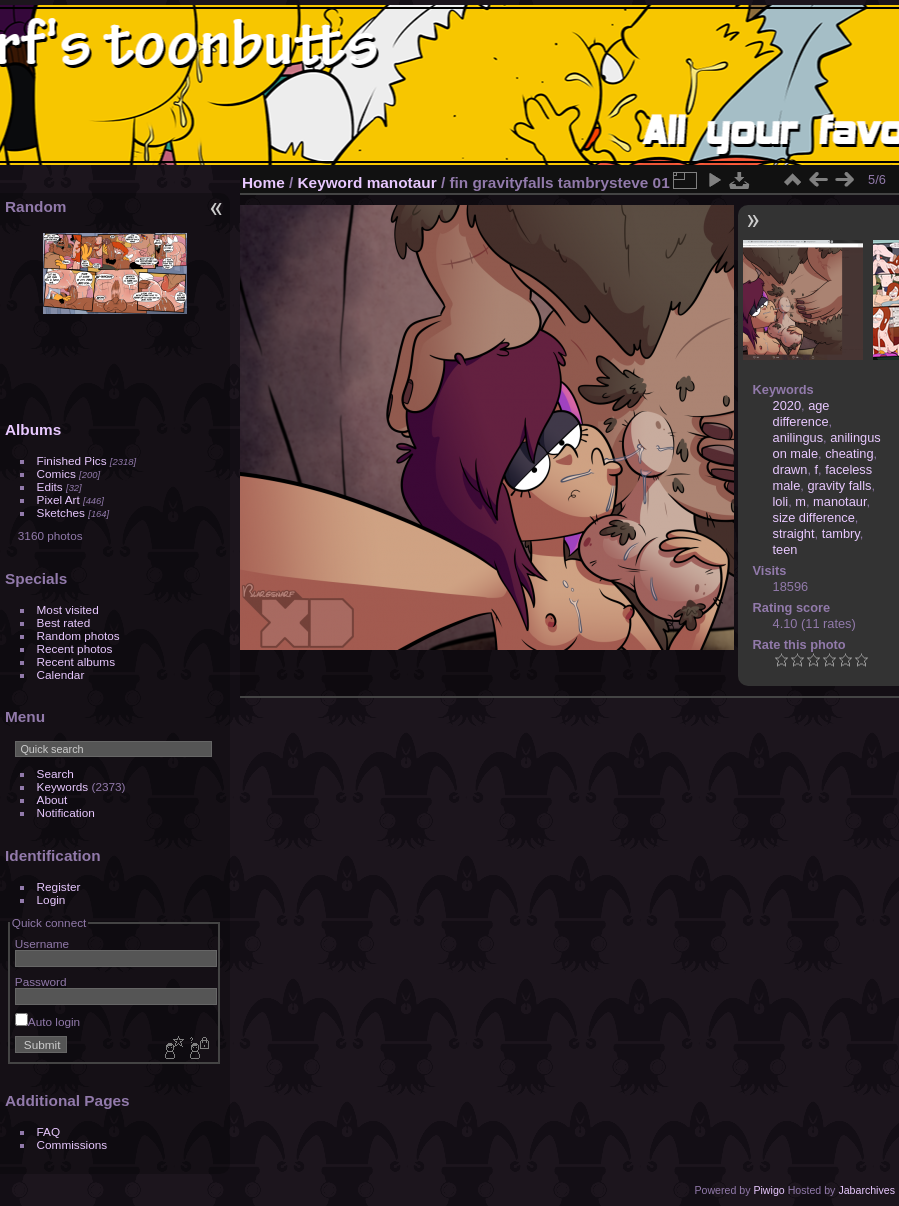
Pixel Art (58, 499)
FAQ (49, 1131)
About (52, 799)
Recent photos (75, 648)
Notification (66, 812)
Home (263, 182)
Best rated (64, 622)
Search (55, 773)
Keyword (330, 182)
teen (785, 549)
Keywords (63, 786)
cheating (849, 453)
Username (42, 943)
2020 (787, 405)
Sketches (61, 512)
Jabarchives (866, 1190)
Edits (50, 486)
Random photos (78, 635)
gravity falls (839, 485)
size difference (814, 517)
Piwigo (768, 1190)
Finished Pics (72, 460)
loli (781, 501)
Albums (33, 429)
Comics (56, 473)
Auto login (47, 1021)
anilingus (798, 437)
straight (794, 533)
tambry (841, 533)
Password (41, 981)
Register (59, 886)
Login (51, 899)
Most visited (68, 609)
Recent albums (76, 661)
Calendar (61, 674)
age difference (801, 413)
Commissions (72, 1144)
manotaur (402, 182)
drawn (790, 469)
